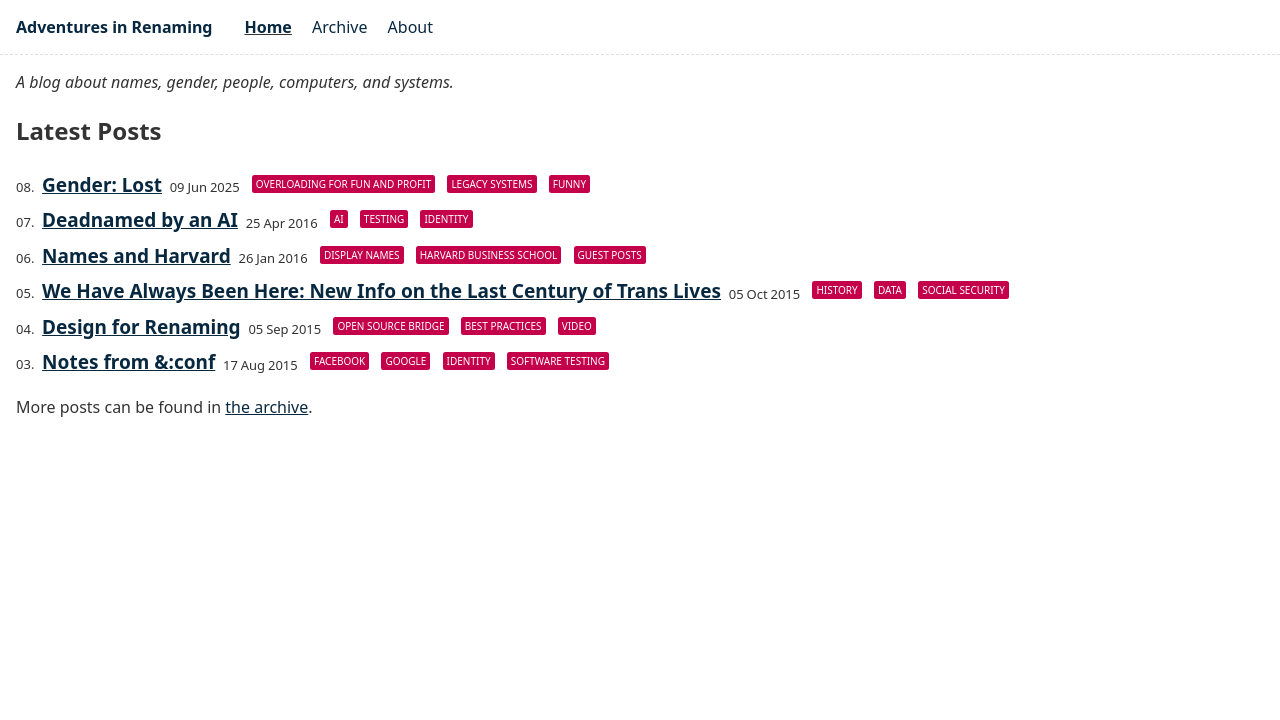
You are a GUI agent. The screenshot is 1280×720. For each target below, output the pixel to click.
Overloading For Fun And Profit (343, 184)
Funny (569, 184)
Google (405, 361)
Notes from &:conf (128, 362)
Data (890, 290)
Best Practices (503, 326)
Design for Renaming (141, 327)
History (836, 290)
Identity (446, 219)
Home (267, 27)
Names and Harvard (136, 256)
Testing (384, 219)
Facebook (339, 361)
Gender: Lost (102, 185)
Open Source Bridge (390, 326)
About (410, 27)
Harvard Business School (489, 255)
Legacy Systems (491, 184)
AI (339, 219)
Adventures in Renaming (114, 27)
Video (577, 326)
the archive (266, 407)
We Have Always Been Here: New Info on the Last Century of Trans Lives (381, 291)
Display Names (362, 255)
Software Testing (558, 361)
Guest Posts (610, 255)
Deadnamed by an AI (140, 220)
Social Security (963, 290)
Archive (339, 27)
